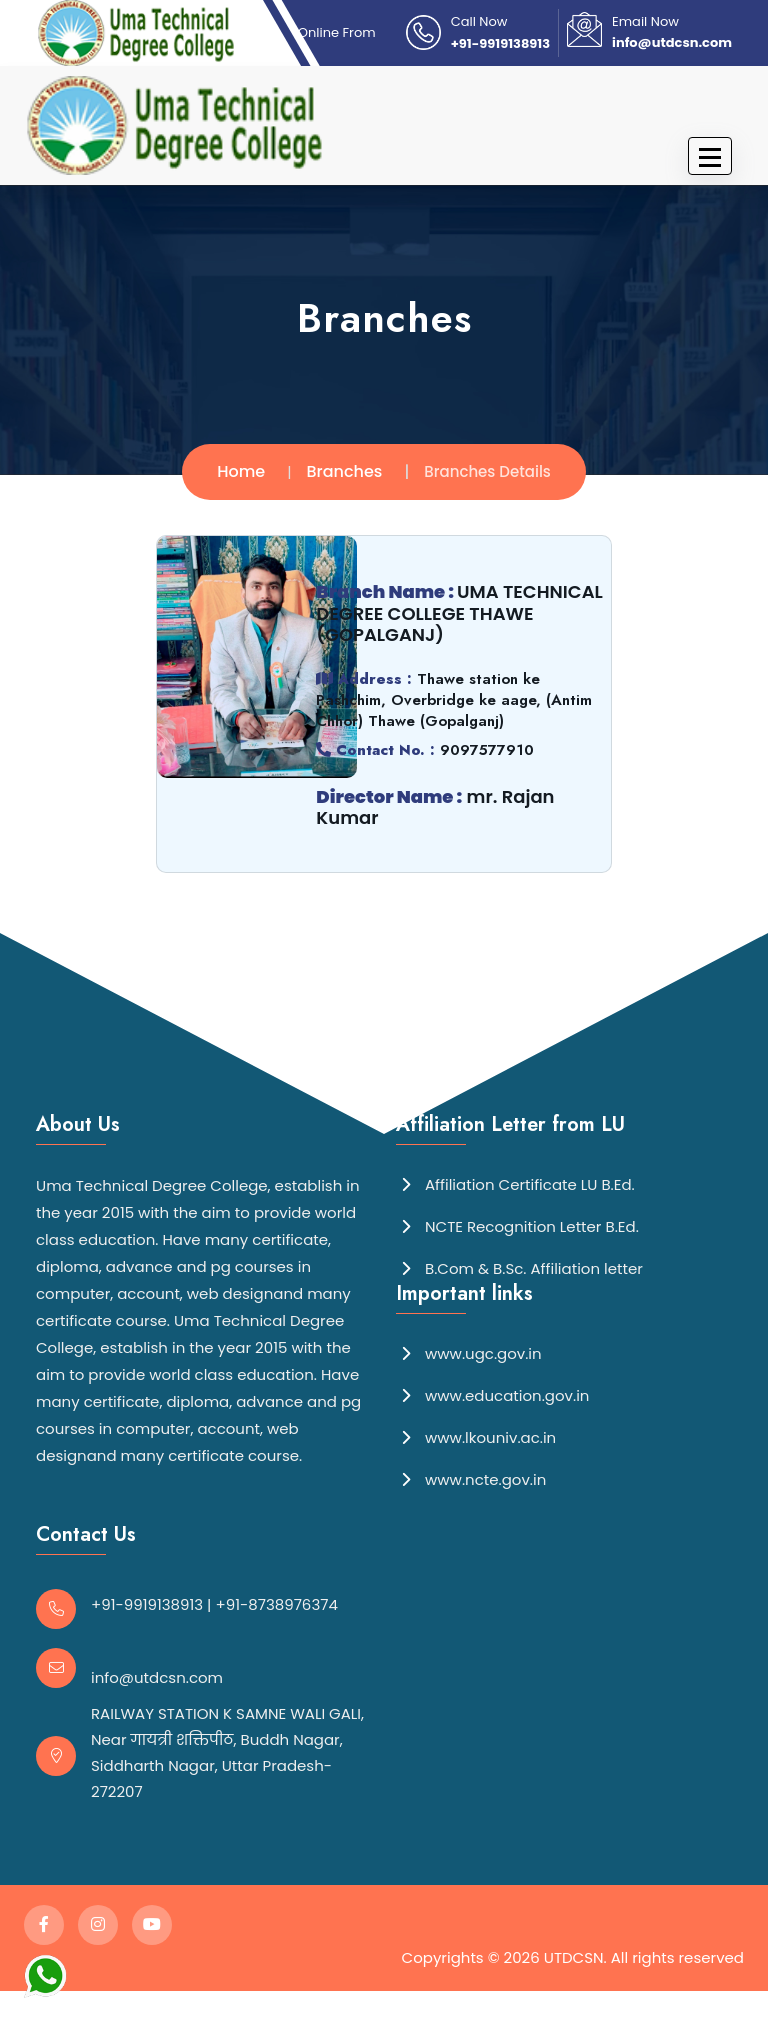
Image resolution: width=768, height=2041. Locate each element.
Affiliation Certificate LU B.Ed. (515, 1183)
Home (241, 471)
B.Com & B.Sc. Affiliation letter (519, 1267)
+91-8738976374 (277, 1604)
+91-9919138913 (500, 43)
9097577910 (486, 750)
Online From (337, 32)
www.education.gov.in (492, 1394)
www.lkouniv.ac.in (476, 1436)
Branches (345, 471)
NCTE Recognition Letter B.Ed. (517, 1225)
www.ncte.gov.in (471, 1478)
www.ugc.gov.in (469, 1352)
